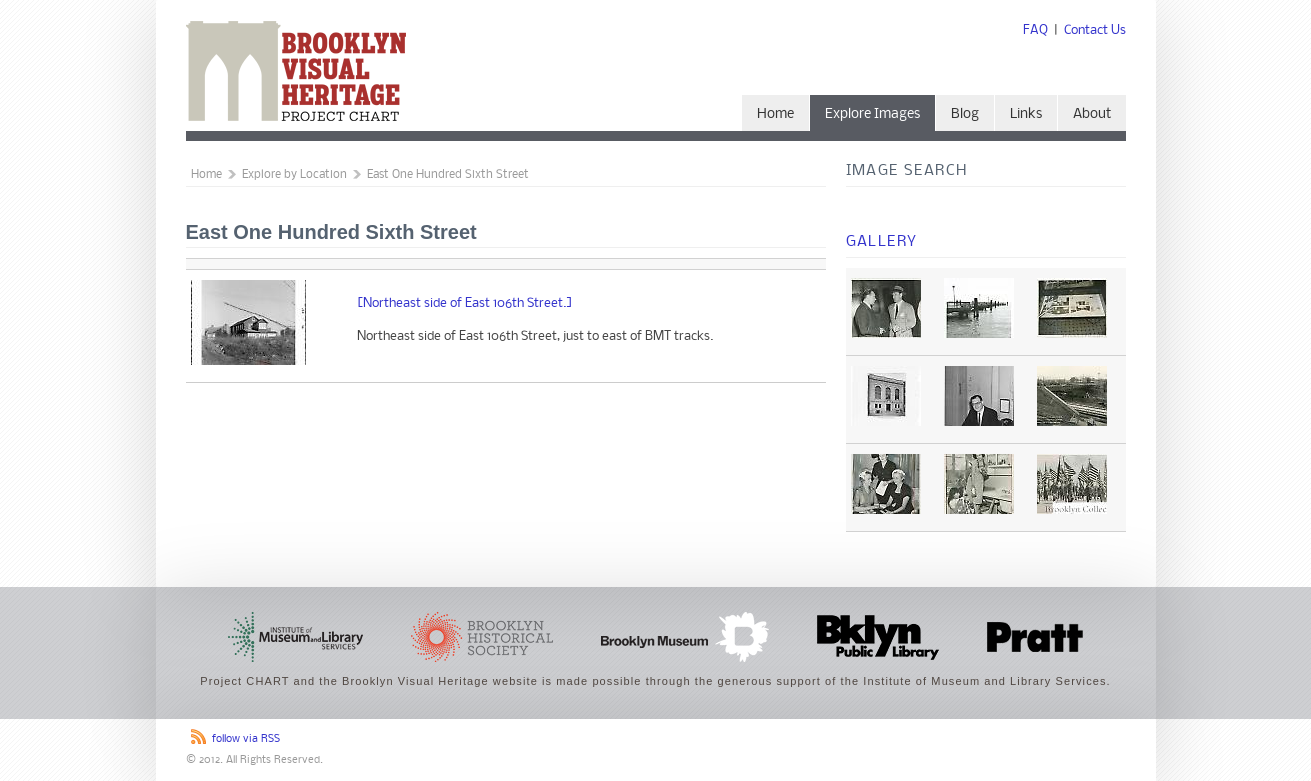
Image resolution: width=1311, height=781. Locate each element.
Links (1026, 114)
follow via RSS (246, 739)
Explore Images (872, 114)
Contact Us (1095, 30)
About (1092, 114)
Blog (965, 114)
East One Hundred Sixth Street (448, 175)
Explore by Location (294, 175)
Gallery (882, 242)
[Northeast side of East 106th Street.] (465, 303)
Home (775, 114)
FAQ (1035, 30)
